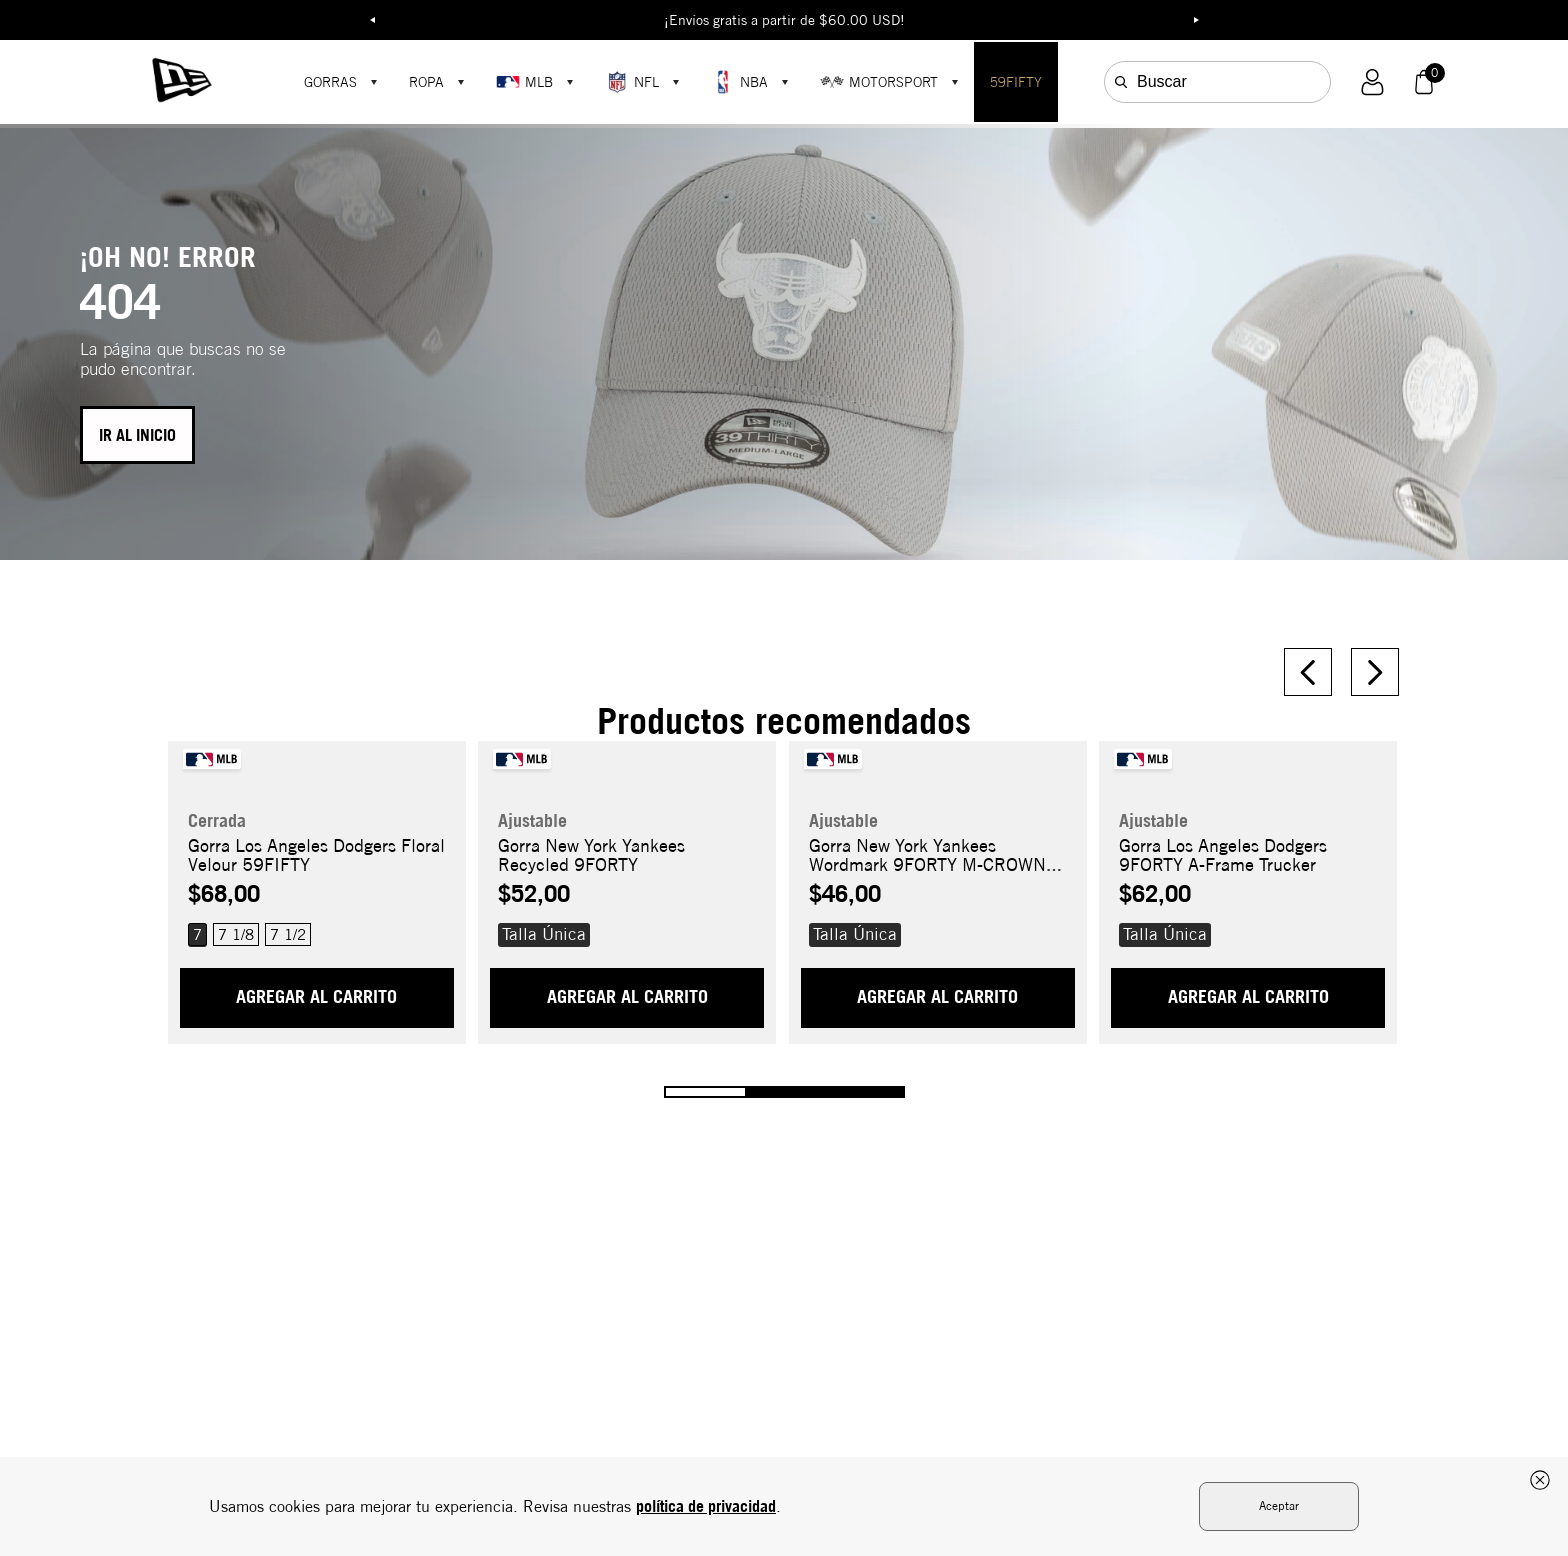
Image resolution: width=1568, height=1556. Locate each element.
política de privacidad (706, 1506)
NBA (739, 82)
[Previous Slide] (1308, 672)
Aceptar (1279, 1505)
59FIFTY (1016, 82)
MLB (524, 82)
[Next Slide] (1375, 672)
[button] (1372, 82)
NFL (632, 82)
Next (1196, 20)
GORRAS (330, 82)
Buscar (1162, 81)
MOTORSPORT (879, 82)
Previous (372, 20)
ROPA (426, 82)
